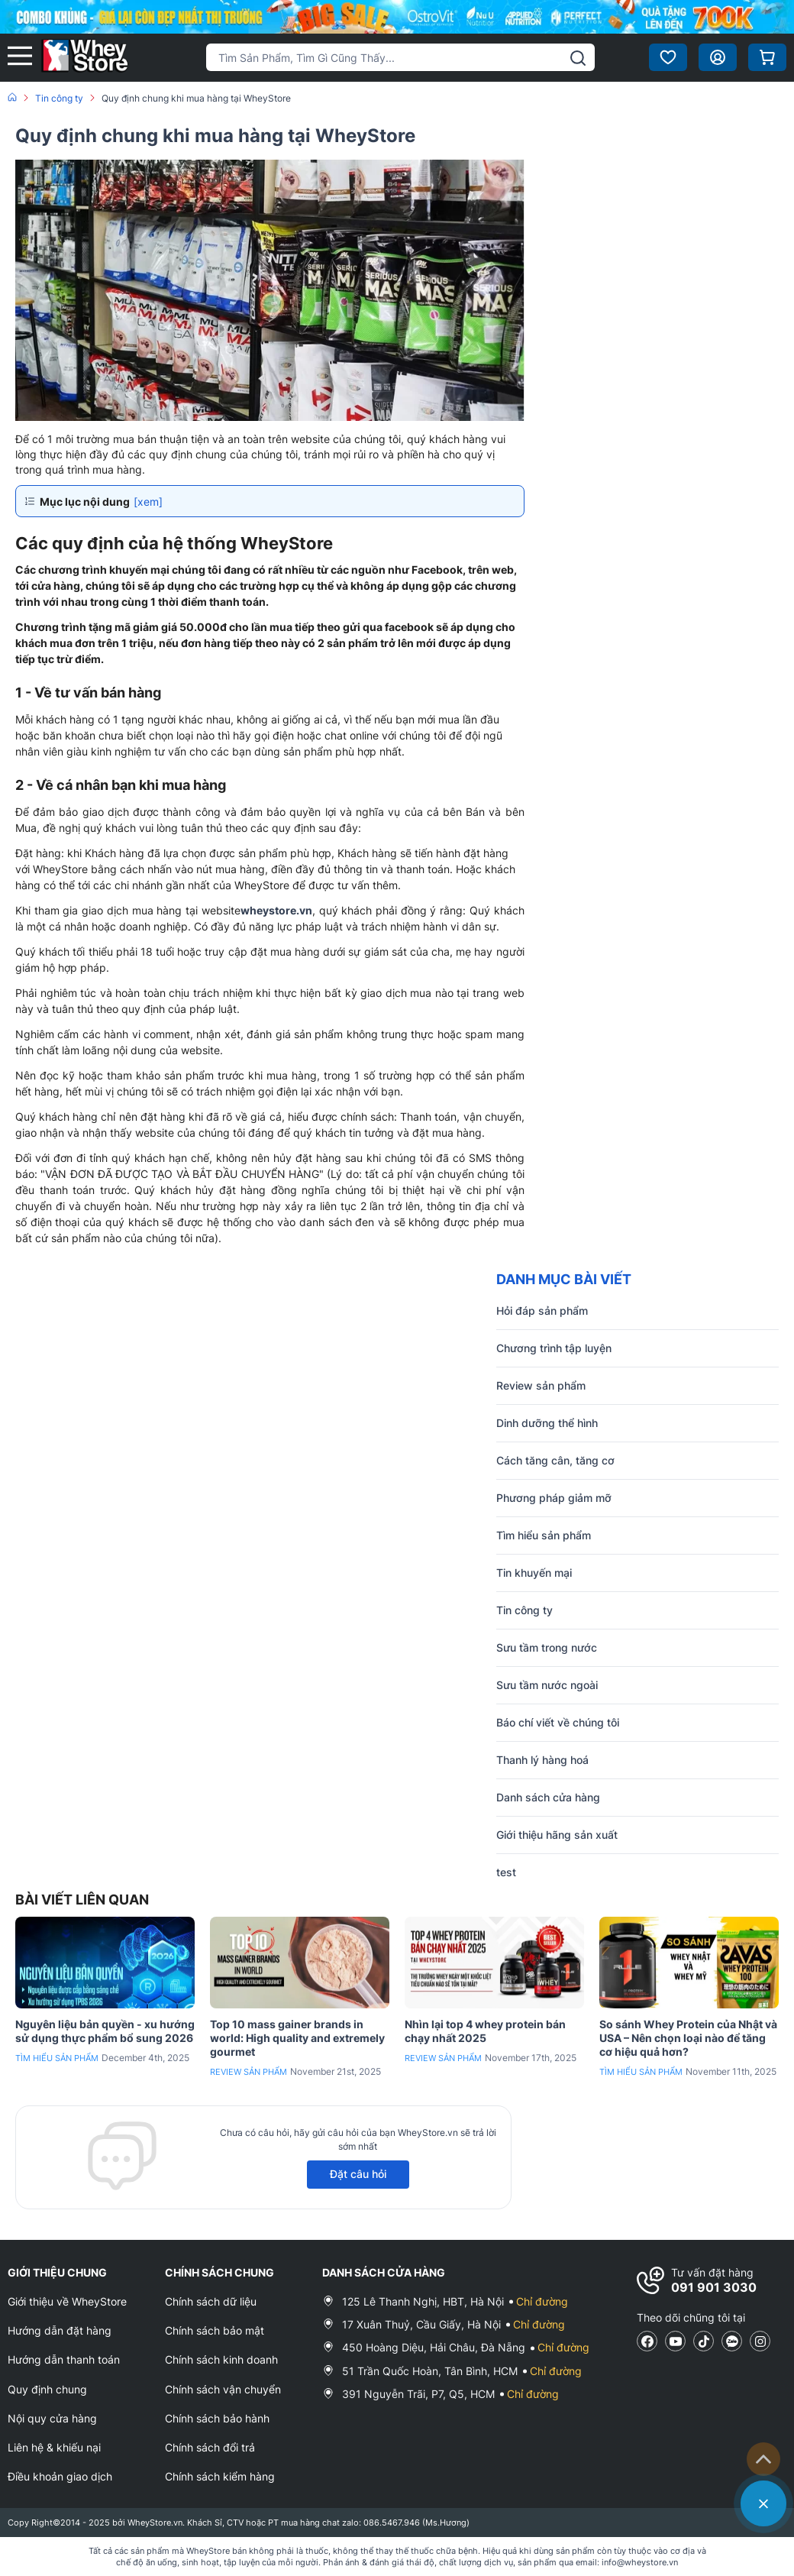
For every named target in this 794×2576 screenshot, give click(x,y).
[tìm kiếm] (578, 58)
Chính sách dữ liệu (211, 2301)
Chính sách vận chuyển (223, 2389)
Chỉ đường (542, 2301)
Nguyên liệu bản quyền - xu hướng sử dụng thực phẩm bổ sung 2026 (105, 2031)
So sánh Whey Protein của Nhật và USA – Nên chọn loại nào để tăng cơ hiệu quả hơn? (688, 2038)
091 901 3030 (714, 2287)
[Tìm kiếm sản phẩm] (400, 57)
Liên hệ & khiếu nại (54, 2447)
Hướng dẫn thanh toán (64, 2359)
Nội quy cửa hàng (52, 2418)
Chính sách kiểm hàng (220, 2476)
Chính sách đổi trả (210, 2447)
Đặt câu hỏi (358, 2173)
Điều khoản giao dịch (60, 2476)
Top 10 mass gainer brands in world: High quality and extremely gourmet (297, 2038)
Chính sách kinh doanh (221, 2359)
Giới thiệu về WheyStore (67, 2301)
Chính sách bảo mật (214, 2330)
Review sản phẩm (248, 2071)
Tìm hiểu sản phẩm (56, 2058)
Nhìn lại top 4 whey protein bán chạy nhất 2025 (485, 2031)
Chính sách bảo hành (217, 2418)
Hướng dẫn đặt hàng (59, 2330)
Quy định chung (47, 2389)
